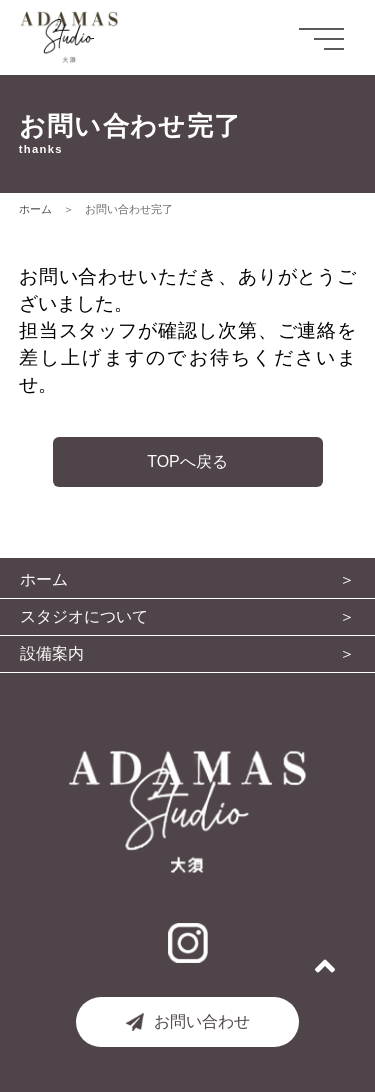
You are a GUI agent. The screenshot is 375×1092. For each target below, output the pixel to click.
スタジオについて (84, 617)
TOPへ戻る (187, 461)
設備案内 (52, 654)
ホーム (35, 209)
